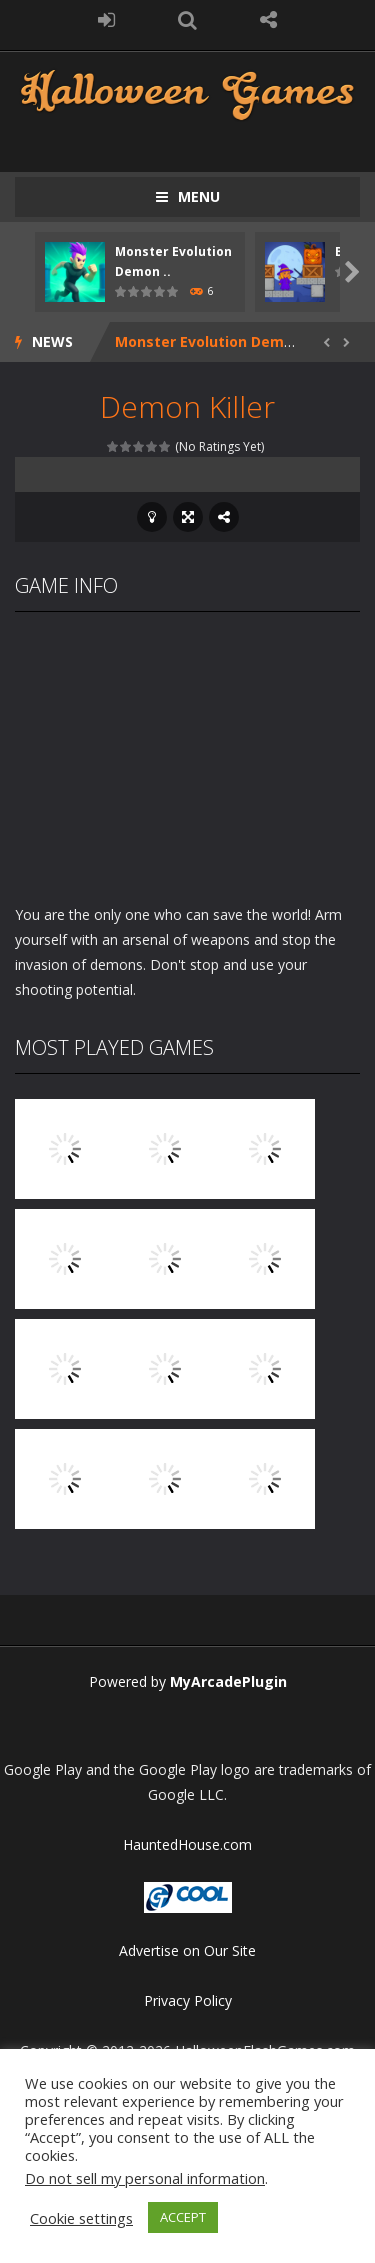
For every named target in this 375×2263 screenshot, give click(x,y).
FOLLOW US (268, 20)
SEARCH (187, 20)
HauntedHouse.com (187, 1844)
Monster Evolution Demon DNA (226, 341)
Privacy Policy (188, 2000)
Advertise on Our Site (187, 1950)
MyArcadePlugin (228, 1681)
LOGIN (106, 20)
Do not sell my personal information (145, 2178)
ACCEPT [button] (183, 2217)
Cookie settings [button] (81, 2218)
